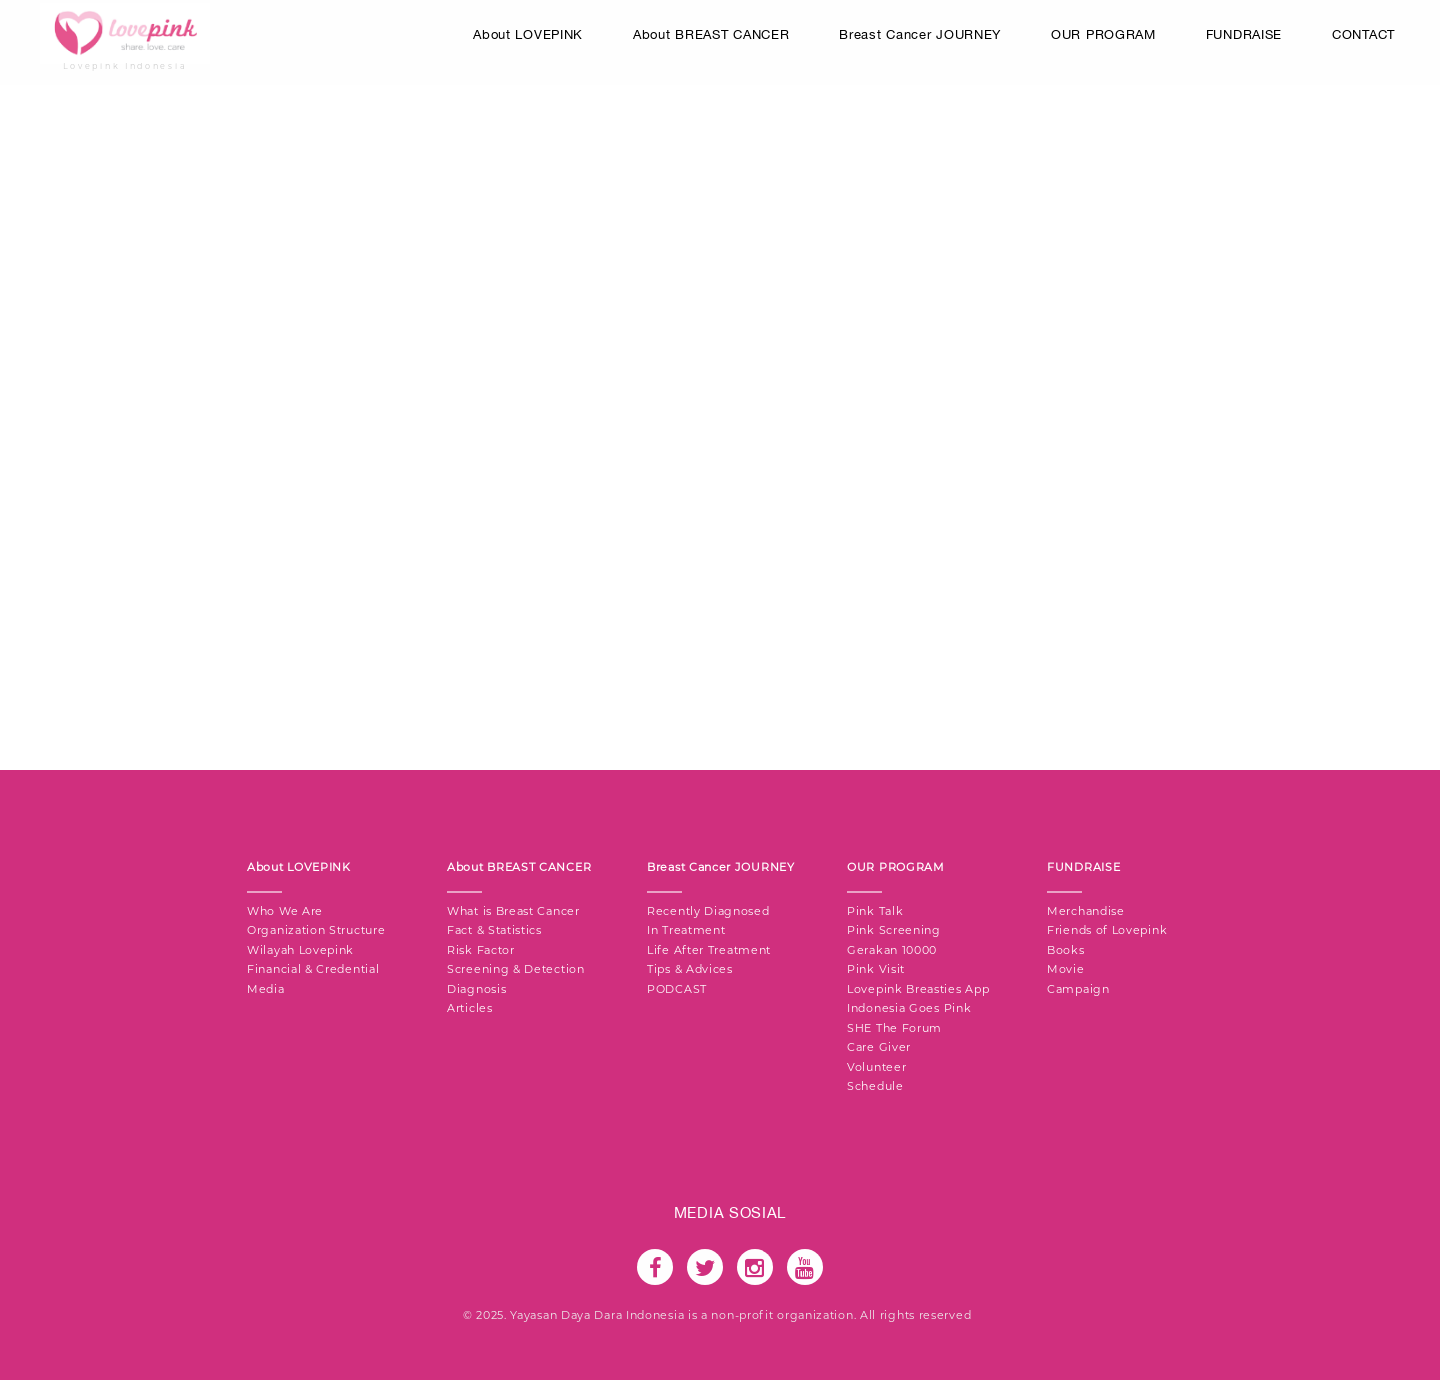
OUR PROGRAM (1103, 34)
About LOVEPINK (528, 34)
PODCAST (677, 989)
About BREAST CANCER (711, 34)
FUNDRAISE (1244, 34)
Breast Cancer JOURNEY (920, 34)
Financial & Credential (313, 969)
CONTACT (1363, 34)
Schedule (875, 1086)
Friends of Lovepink (1107, 930)
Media (266, 989)
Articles (470, 1008)
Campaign (1078, 989)
